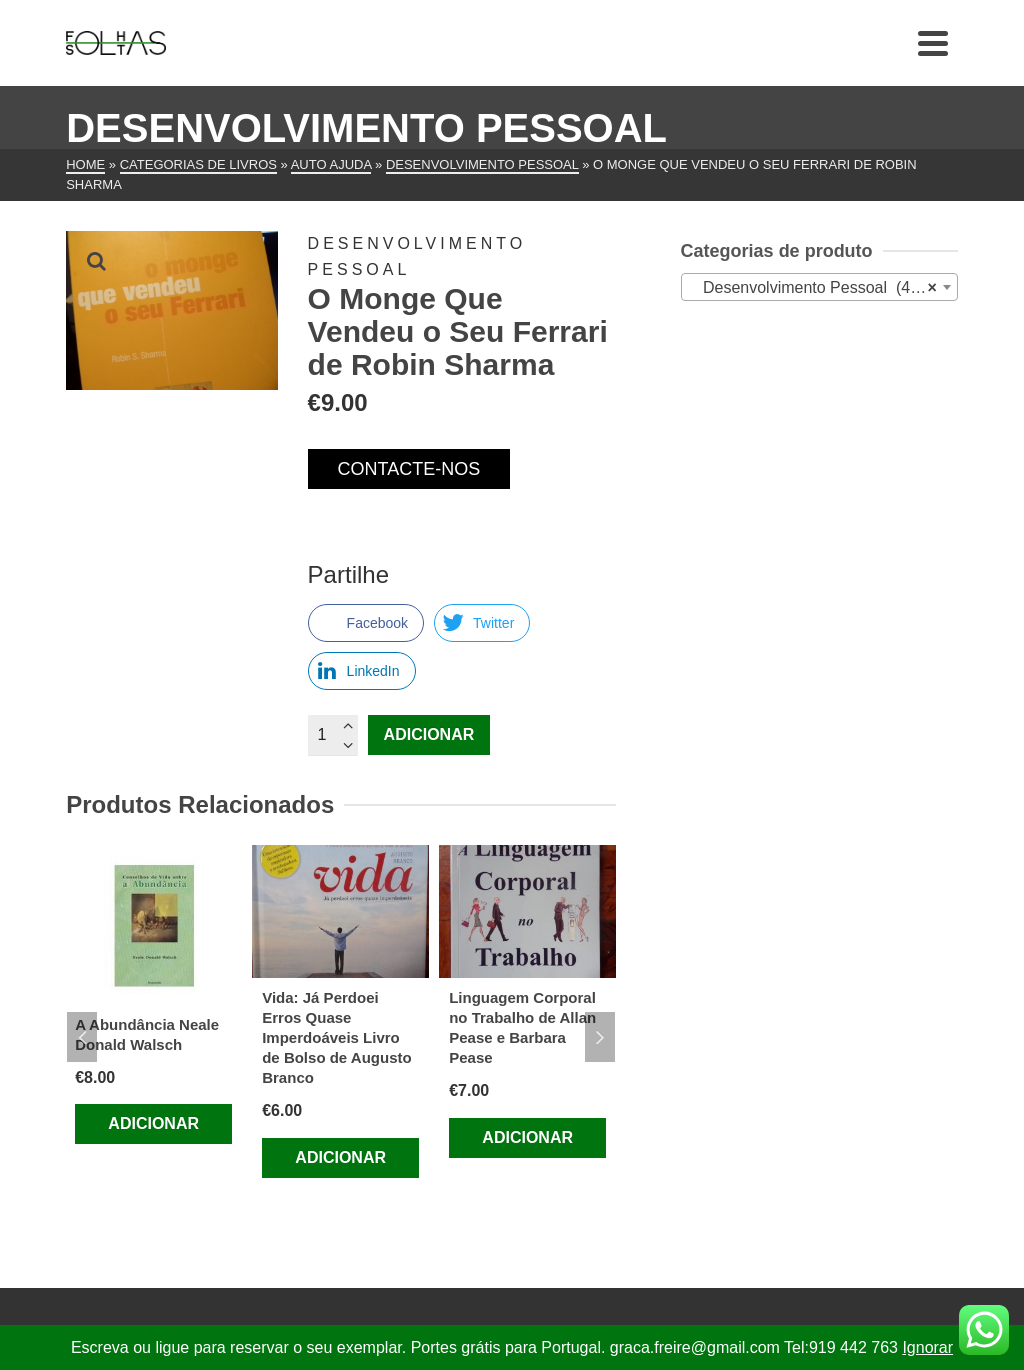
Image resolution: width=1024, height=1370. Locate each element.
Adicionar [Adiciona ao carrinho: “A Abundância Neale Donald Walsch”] (153, 1123)
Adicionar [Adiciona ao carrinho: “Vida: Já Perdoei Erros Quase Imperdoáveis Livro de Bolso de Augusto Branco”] (340, 1157)
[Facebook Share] (366, 623)
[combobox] (819, 287)
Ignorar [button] (927, 1347)
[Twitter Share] (482, 623)
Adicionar (429, 734)
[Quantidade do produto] (333, 735)
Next (600, 1037)
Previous (82, 1037)
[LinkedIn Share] (362, 671)
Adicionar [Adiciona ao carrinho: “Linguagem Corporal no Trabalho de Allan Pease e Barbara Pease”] (527, 1137)
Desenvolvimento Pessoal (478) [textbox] (813, 288)
